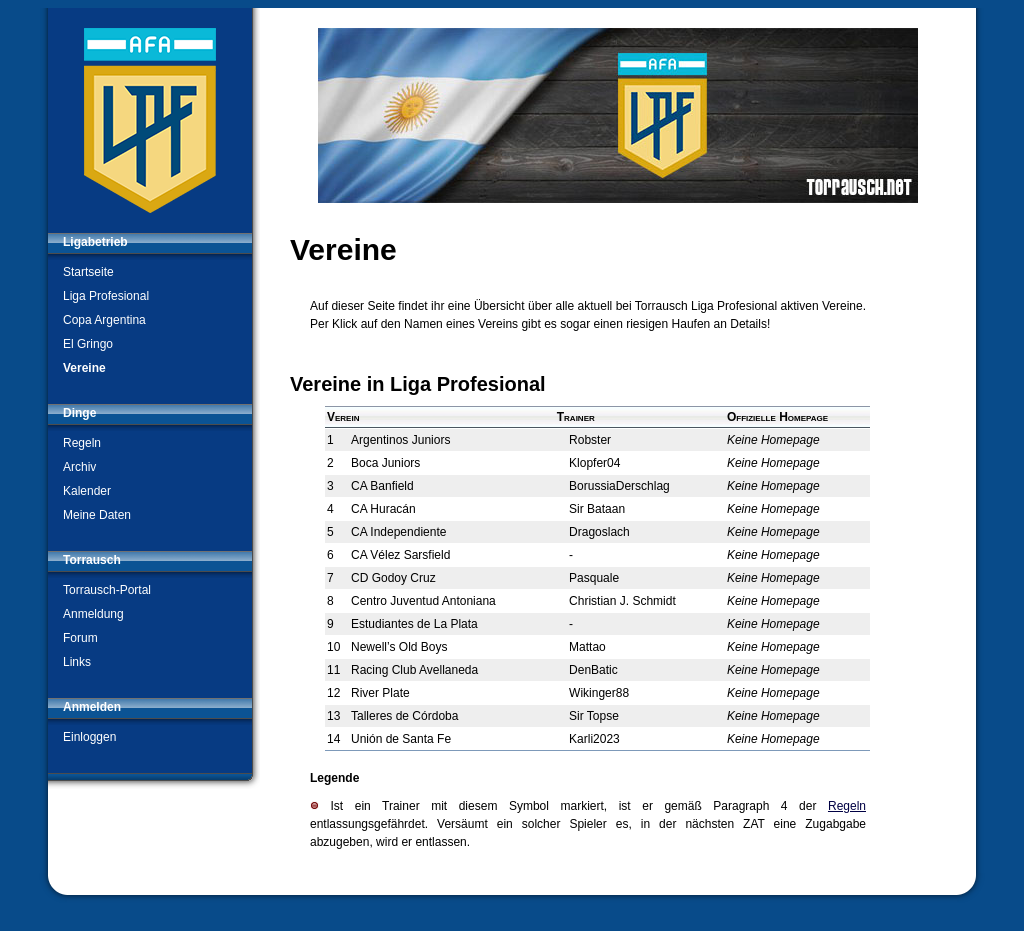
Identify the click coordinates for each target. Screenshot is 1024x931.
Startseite (88, 272)
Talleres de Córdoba (404, 716)
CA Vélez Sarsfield (400, 555)
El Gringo (88, 344)
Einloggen (89, 737)
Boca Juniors (385, 463)
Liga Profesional (106, 296)
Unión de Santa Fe (401, 739)
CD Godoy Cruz (393, 578)
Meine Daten (97, 515)
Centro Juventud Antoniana (423, 601)
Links (77, 662)
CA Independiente (398, 532)
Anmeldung (93, 614)
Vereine (84, 368)
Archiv (79, 467)
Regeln (82, 443)
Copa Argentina (104, 320)
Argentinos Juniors (400, 440)
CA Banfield (382, 486)
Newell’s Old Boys (399, 647)
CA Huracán (383, 509)
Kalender (87, 491)
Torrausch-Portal (107, 590)
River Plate (380, 693)
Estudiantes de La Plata (414, 624)
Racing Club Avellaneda (414, 670)
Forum (80, 638)
